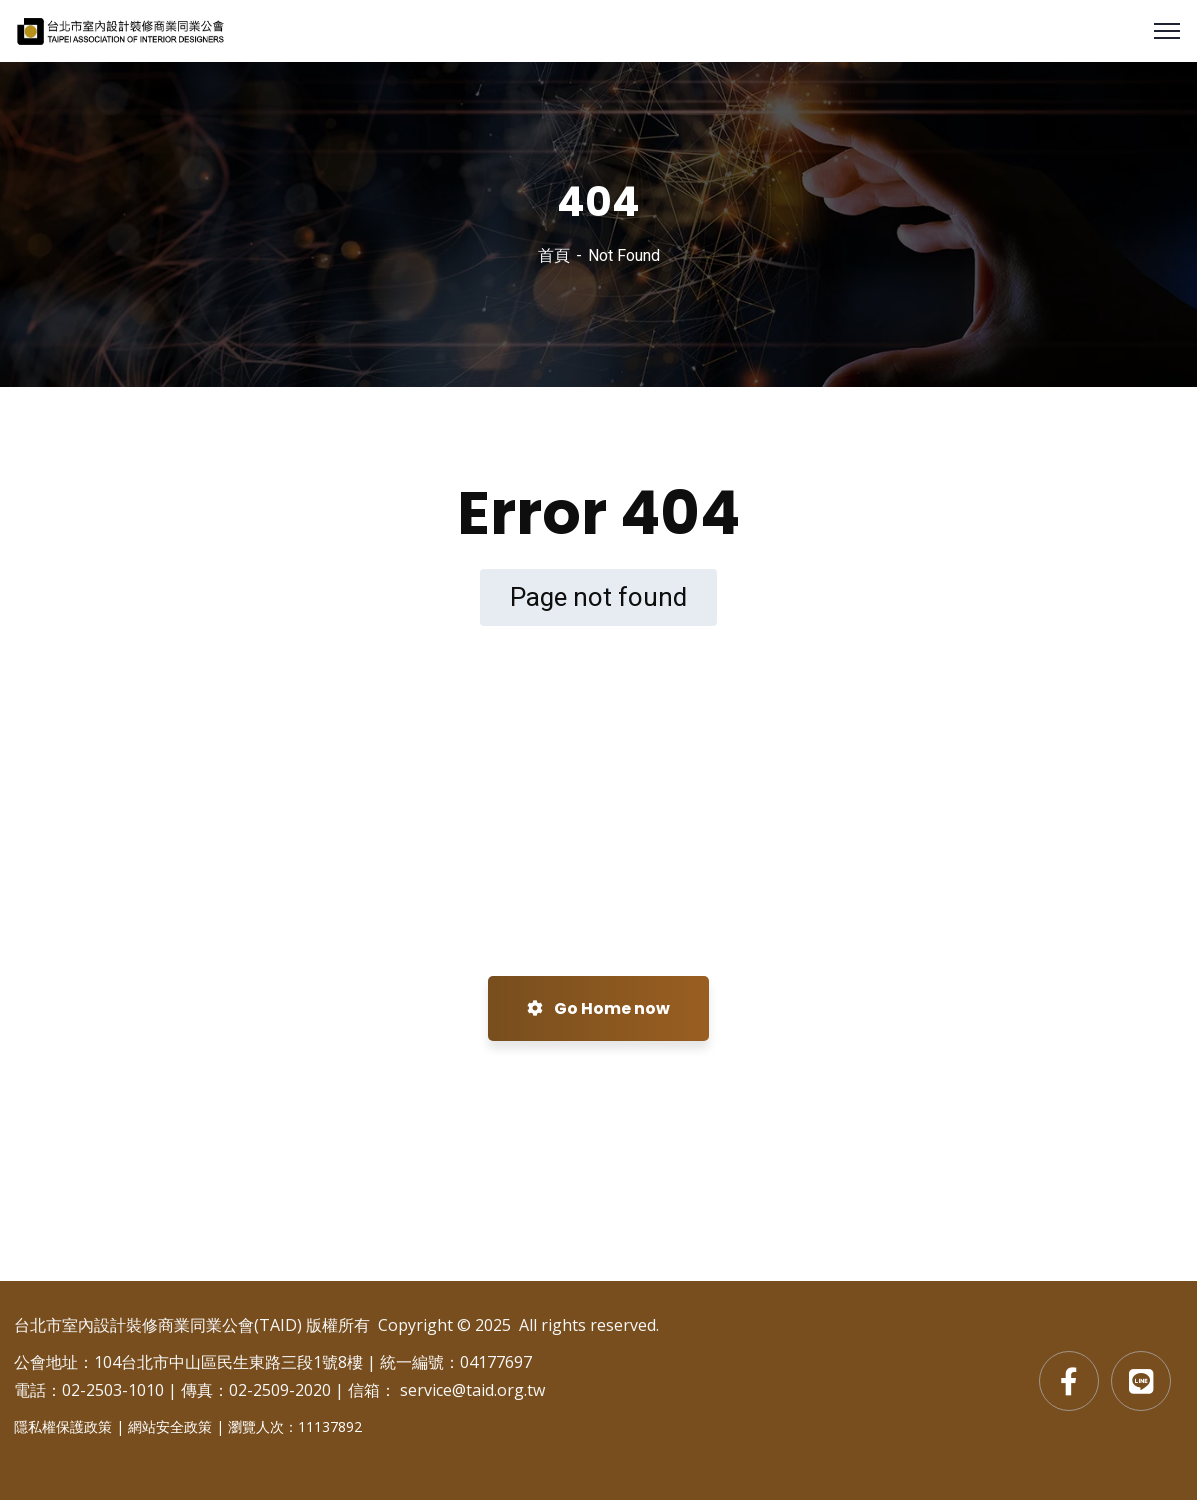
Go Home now (598, 1008)
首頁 (554, 255)
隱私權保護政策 (63, 1426)
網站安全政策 (170, 1426)
